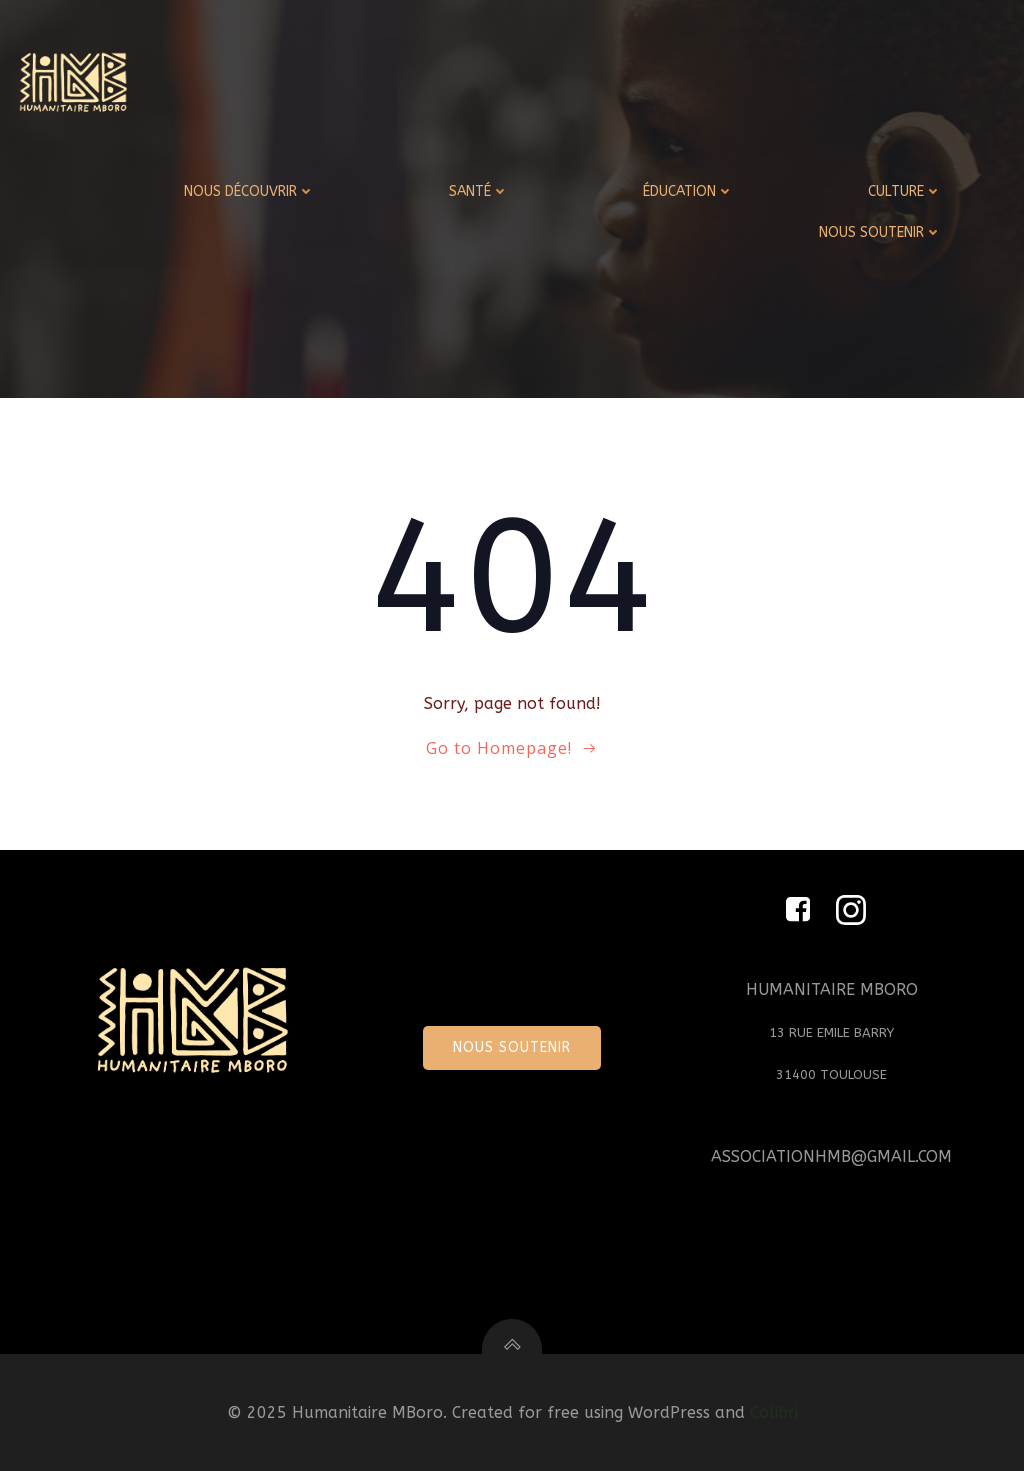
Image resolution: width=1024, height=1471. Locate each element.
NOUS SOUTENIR (880, 232)
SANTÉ (479, 191)
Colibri (774, 1412)
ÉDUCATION (688, 191)
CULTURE (905, 191)
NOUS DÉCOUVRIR (249, 191)
